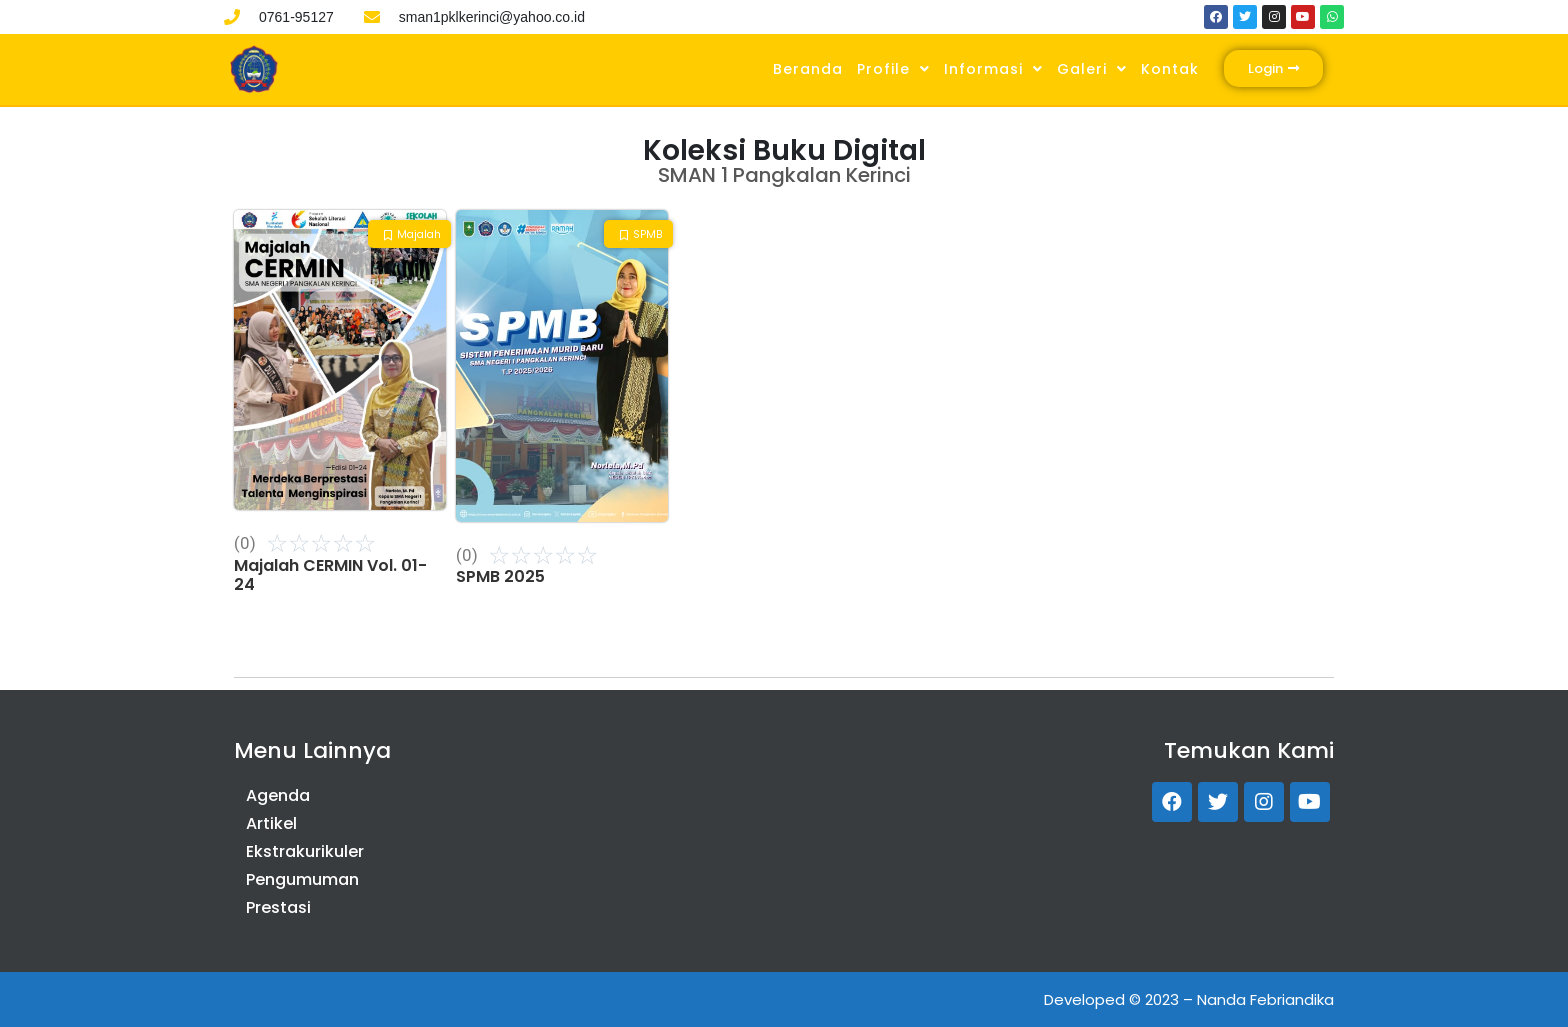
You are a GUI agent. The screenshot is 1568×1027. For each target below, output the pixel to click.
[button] (1273, 68)
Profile (893, 69)
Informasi (993, 69)
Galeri (1092, 69)
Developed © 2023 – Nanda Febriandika (1189, 999)
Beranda (808, 69)
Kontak (1170, 69)
